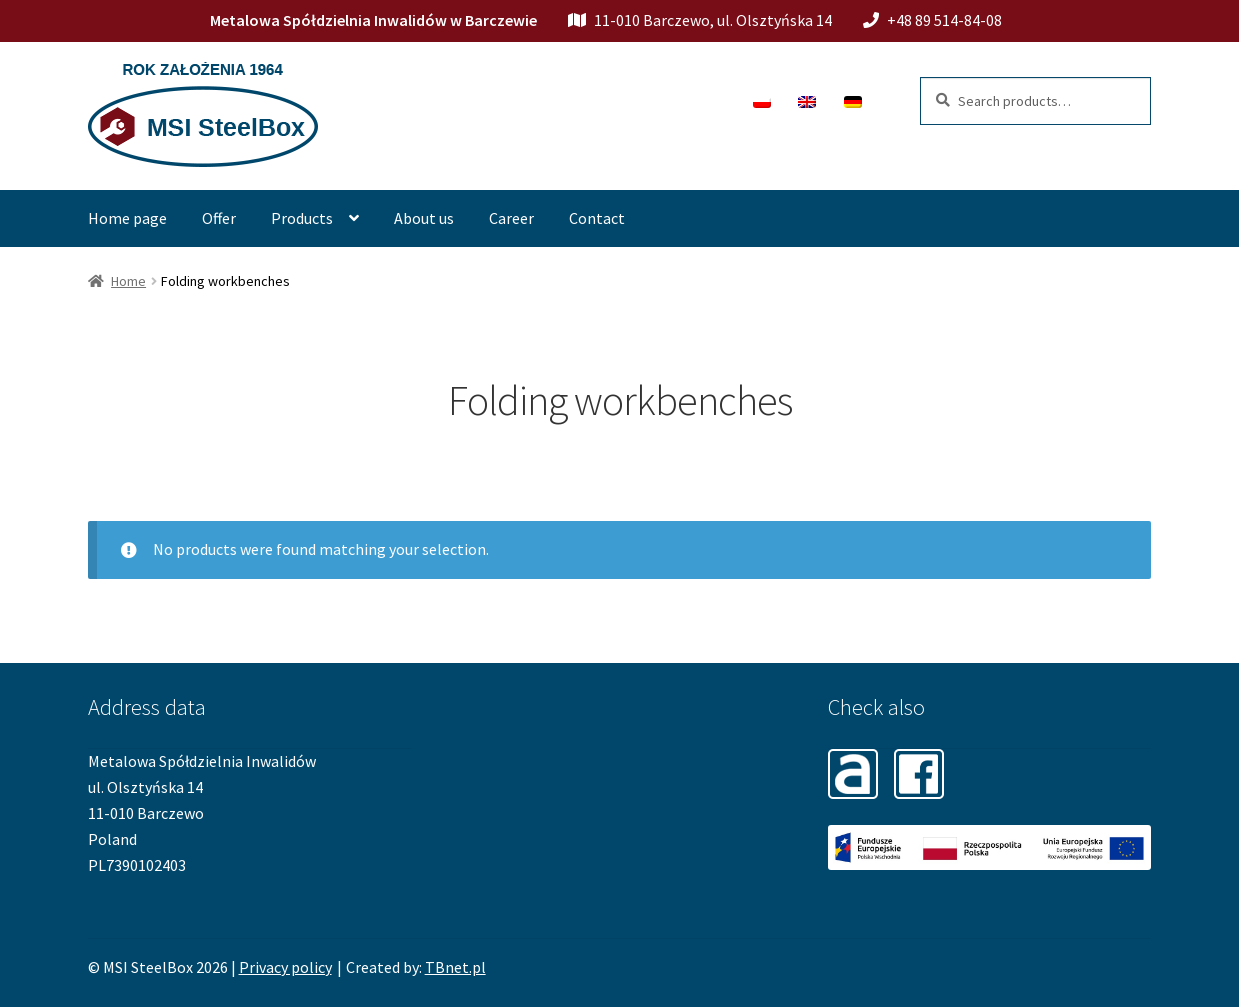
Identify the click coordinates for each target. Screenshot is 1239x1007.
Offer (219, 218)
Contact (597, 218)
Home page (127, 218)
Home (128, 281)
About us (424, 218)
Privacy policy (285, 967)
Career (511, 218)
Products (302, 218)
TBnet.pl (455, 967)
